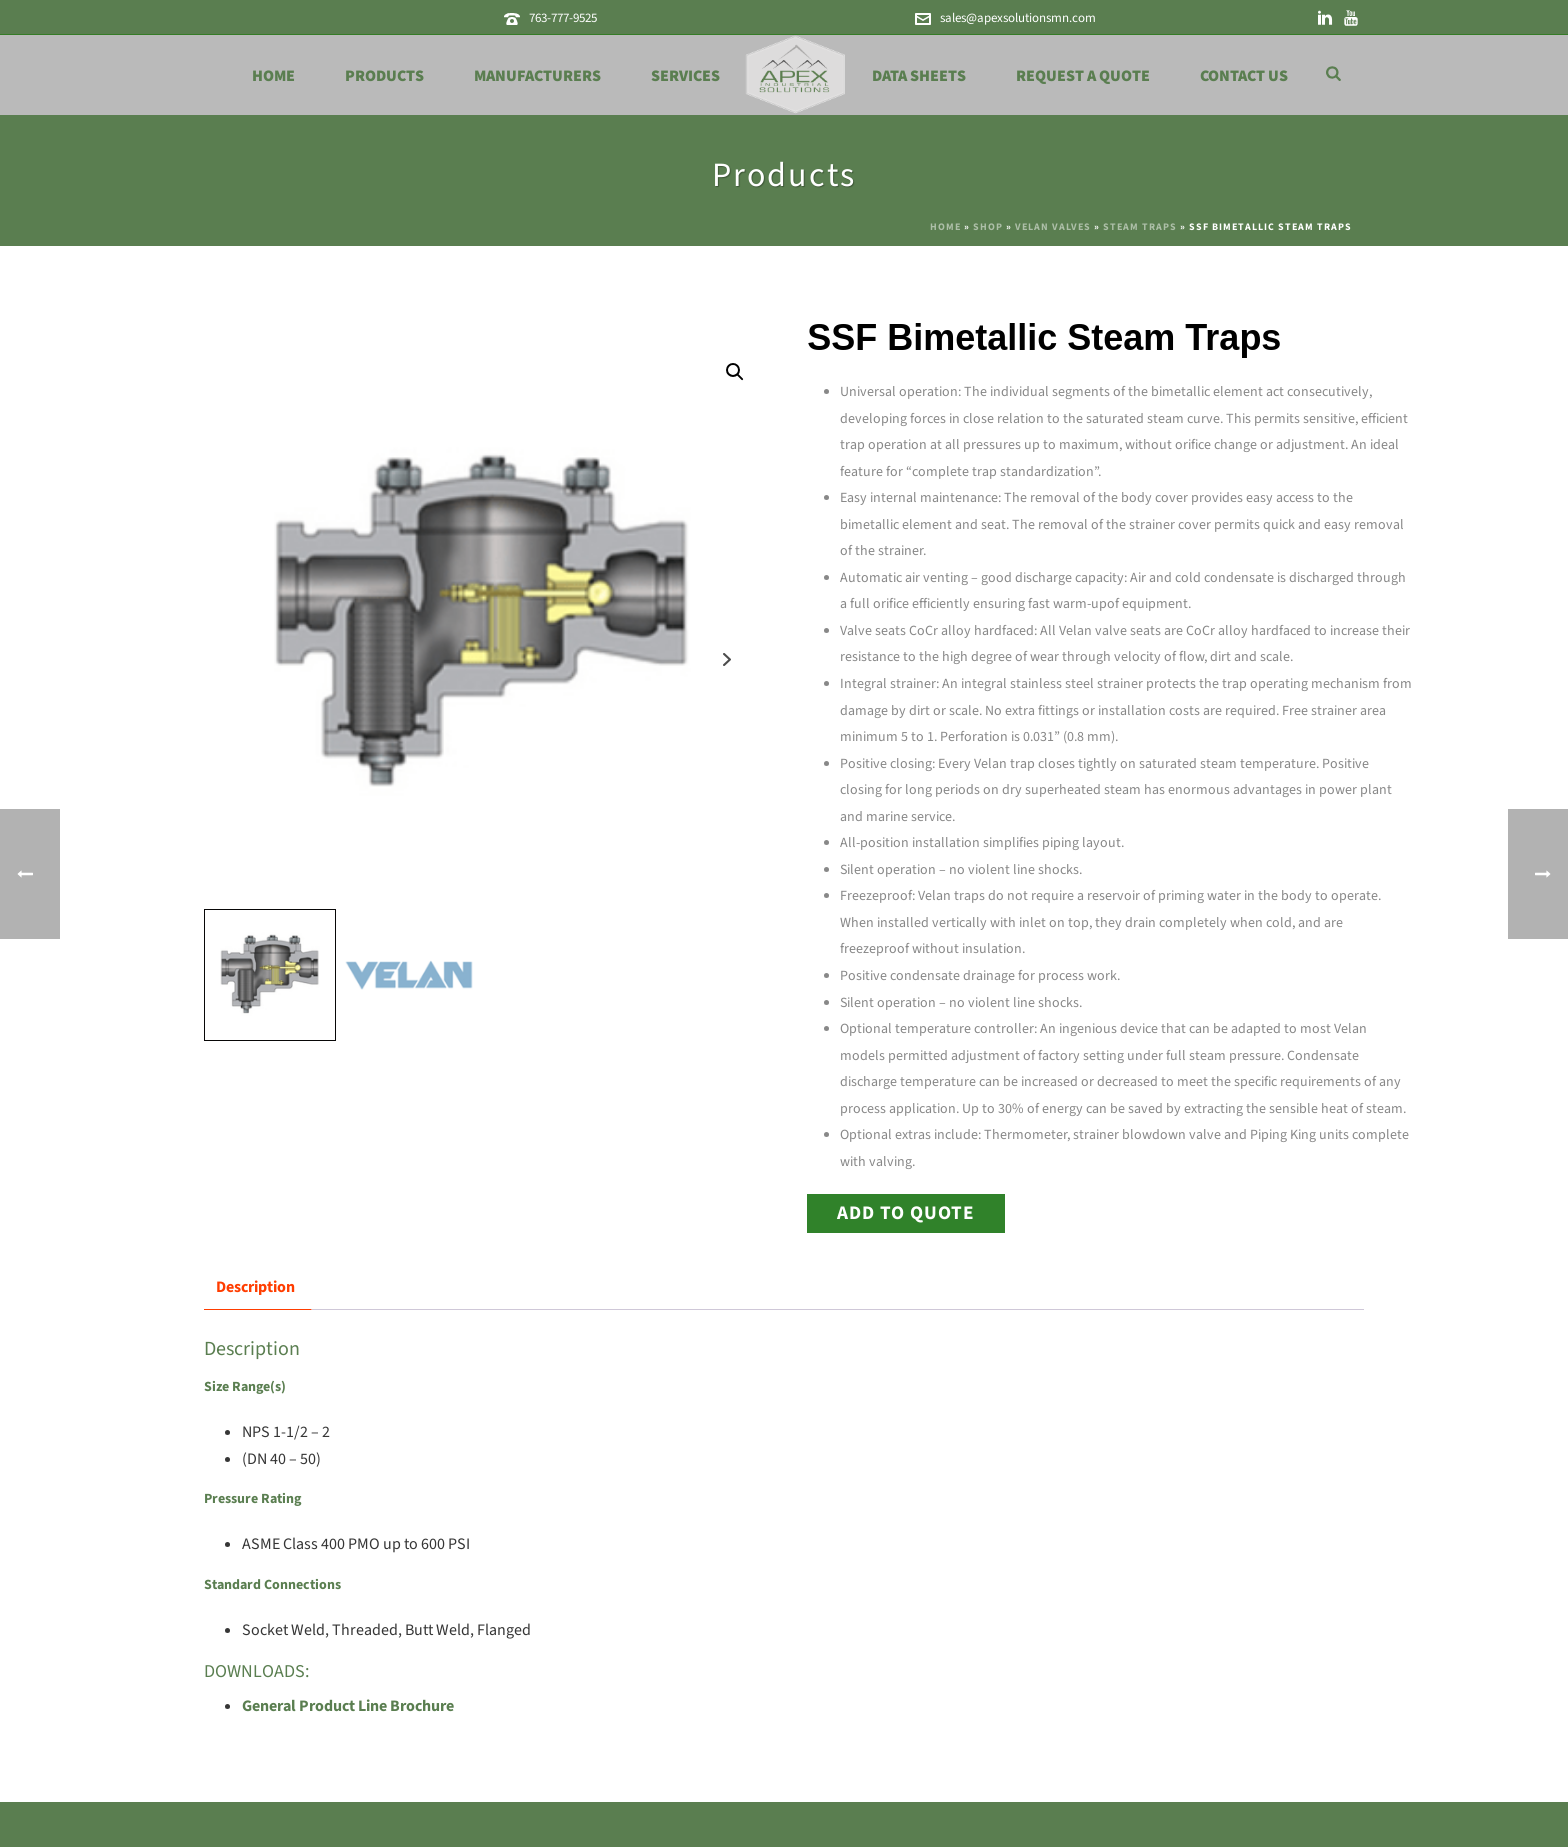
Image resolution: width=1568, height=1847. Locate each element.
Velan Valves (1053, 227)
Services (685, 76)
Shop (988, 227)
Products (384, 76)
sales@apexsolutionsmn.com (1018, 18)
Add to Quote (906, 1213)
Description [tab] (255, 1287)
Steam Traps (1140, 227)
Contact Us (1244, 76)
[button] (735, 372)
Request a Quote (1083, 76)
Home (273, 76)
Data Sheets (919, 76)
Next (727, 659)
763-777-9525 (563, 18)
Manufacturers (537, 76)
